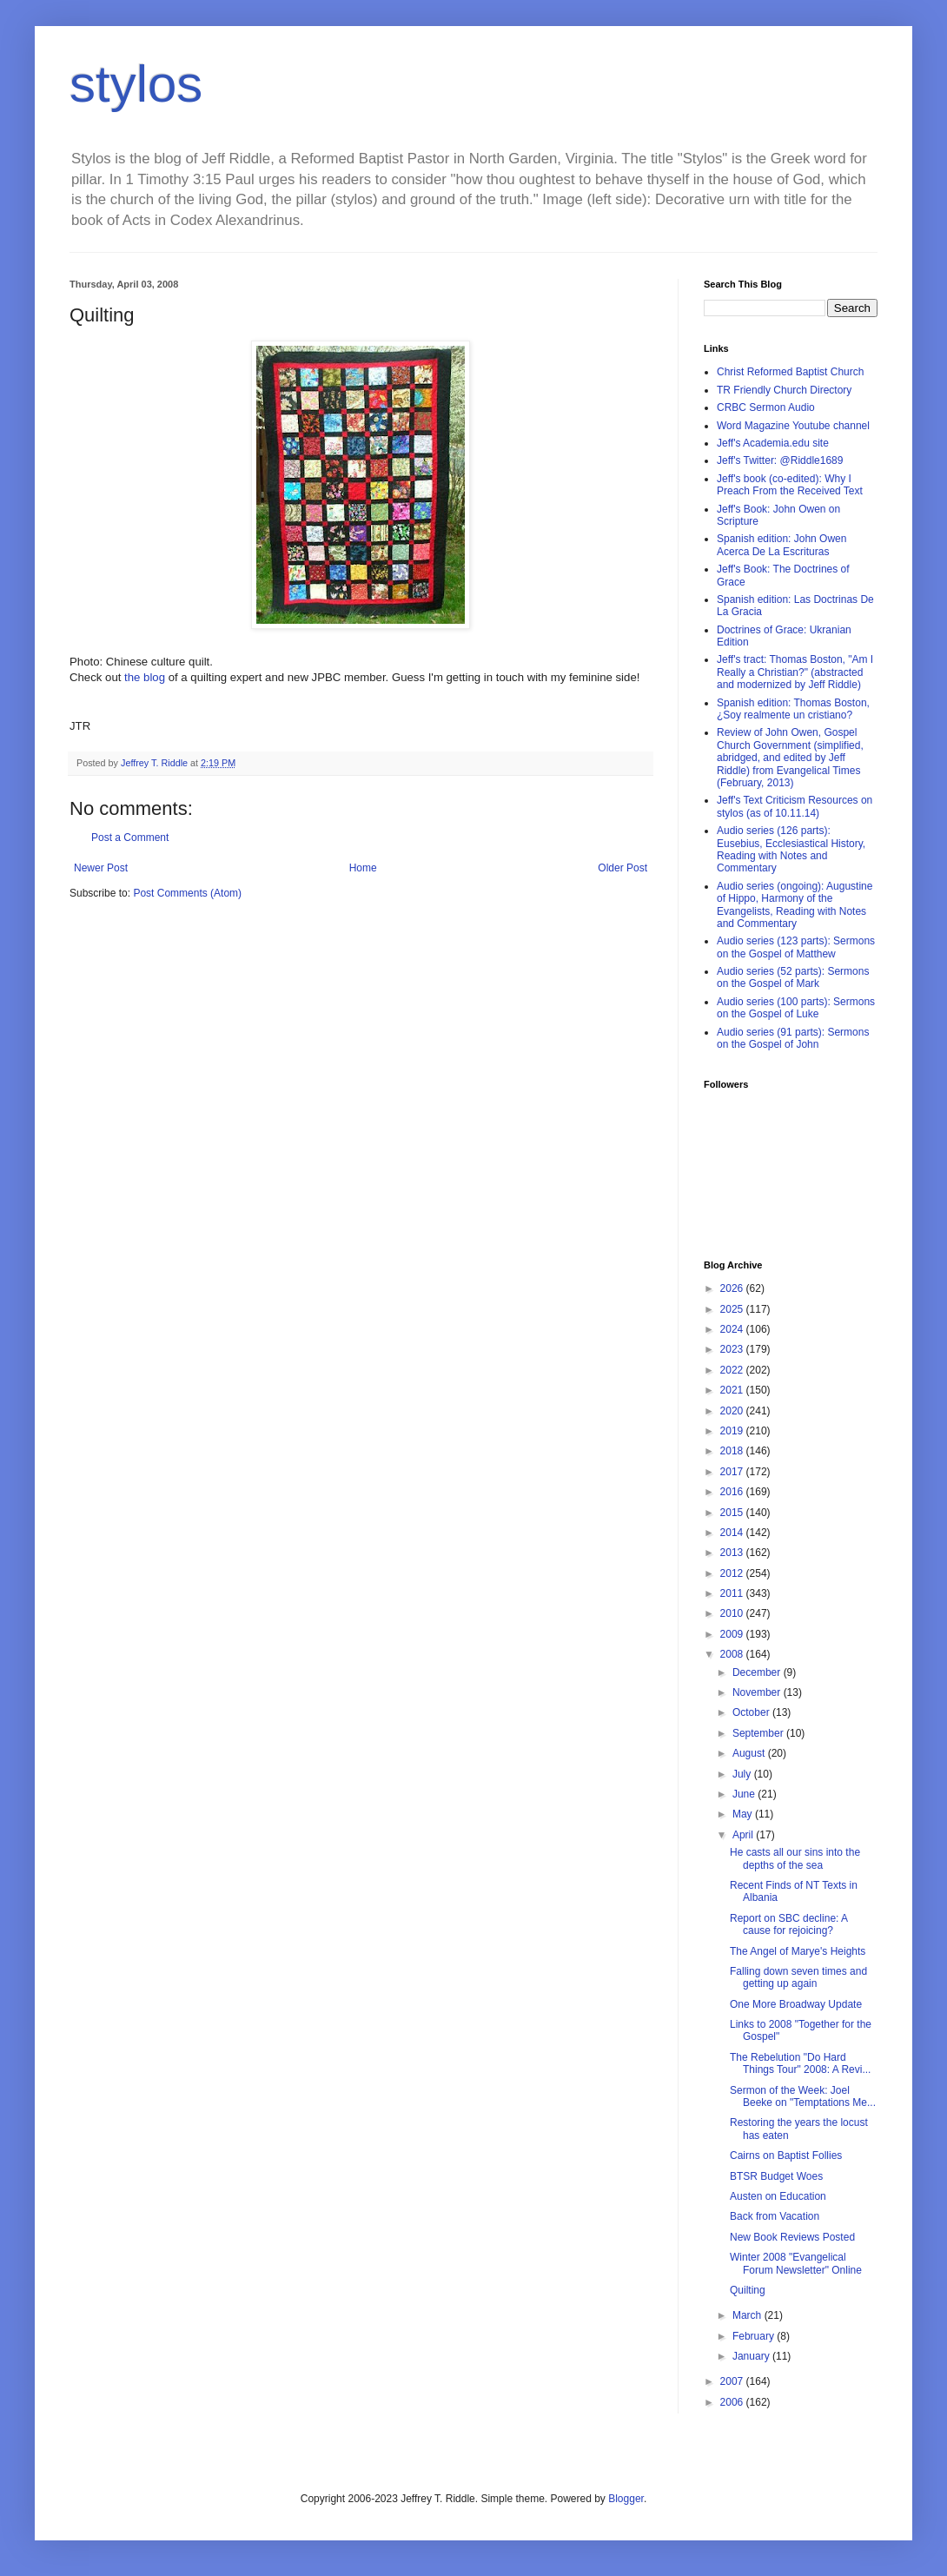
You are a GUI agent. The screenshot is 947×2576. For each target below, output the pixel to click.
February (754, 2336)
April (744, 1835)
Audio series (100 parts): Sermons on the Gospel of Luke (796, 1008)
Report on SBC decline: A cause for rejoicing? (788, 1924)
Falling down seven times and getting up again (798, 1977)
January (752, 2356)
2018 (733, 1451)
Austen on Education (778, 2196)
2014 (733, 1532)
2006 (733, 2402)
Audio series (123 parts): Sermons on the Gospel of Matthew (796, 947)
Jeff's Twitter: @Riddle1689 (780, 460)
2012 (733, 1573)
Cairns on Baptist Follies (786, 2155)
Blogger (626, 2499)
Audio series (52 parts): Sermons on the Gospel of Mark (793, 977)
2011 (733, 1593)
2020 (733, 1411)
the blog (146, 677)
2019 (733, 1431)
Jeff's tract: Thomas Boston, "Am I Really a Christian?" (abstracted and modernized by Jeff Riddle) (795, 672)
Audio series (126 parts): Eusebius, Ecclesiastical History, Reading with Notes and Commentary (791, 849)
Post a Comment (130, 837)
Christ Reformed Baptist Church (790, 372)
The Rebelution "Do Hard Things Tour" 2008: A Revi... (800, 2063)
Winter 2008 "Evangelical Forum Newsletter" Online (796, 2263)
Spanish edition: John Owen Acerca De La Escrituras (781, 545)
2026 (733, 1288)
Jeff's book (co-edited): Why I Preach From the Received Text (790, 485)
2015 (733, 1513)
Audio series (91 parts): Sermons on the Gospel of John (793, 1038)
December (758, 1672)
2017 (733, 1472)
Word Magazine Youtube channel (793, 426)
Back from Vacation (774, 2216)
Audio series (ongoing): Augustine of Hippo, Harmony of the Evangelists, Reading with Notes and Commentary (794, 905)
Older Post (622, 868)
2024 (733, 1329)
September (759, 1733)
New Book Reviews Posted (792, 2237)
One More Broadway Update (796, 2004)
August (750, 1753)
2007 (733, 2381)
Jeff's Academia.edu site (773, 443)
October (752, 1712)
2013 (733, 1552)
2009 (733, 1634)
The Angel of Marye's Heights (797, 1951)
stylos (136, 84)
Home (363, 868)
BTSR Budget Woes (776, 2176)
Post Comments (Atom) (187, 893)
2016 (733, 1492)
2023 (733, 1349)
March (748, 2315)
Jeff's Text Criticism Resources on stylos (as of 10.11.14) (794, 806)
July (743, 1774)
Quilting (747, 2290)
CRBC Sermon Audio (766, 407)
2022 (733, 1370)
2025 (733, 1309)
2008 (733, 1654)
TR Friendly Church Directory (784, 390)
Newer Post (101, 868)
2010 (733, 1613)
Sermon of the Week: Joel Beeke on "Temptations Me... (803, 2096)
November (758, 1692)
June (745, 1794)
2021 (733, 1390)
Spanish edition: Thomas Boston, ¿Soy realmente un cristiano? (793, 709)
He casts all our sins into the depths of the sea (795, 1858)
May (743, 1814)
